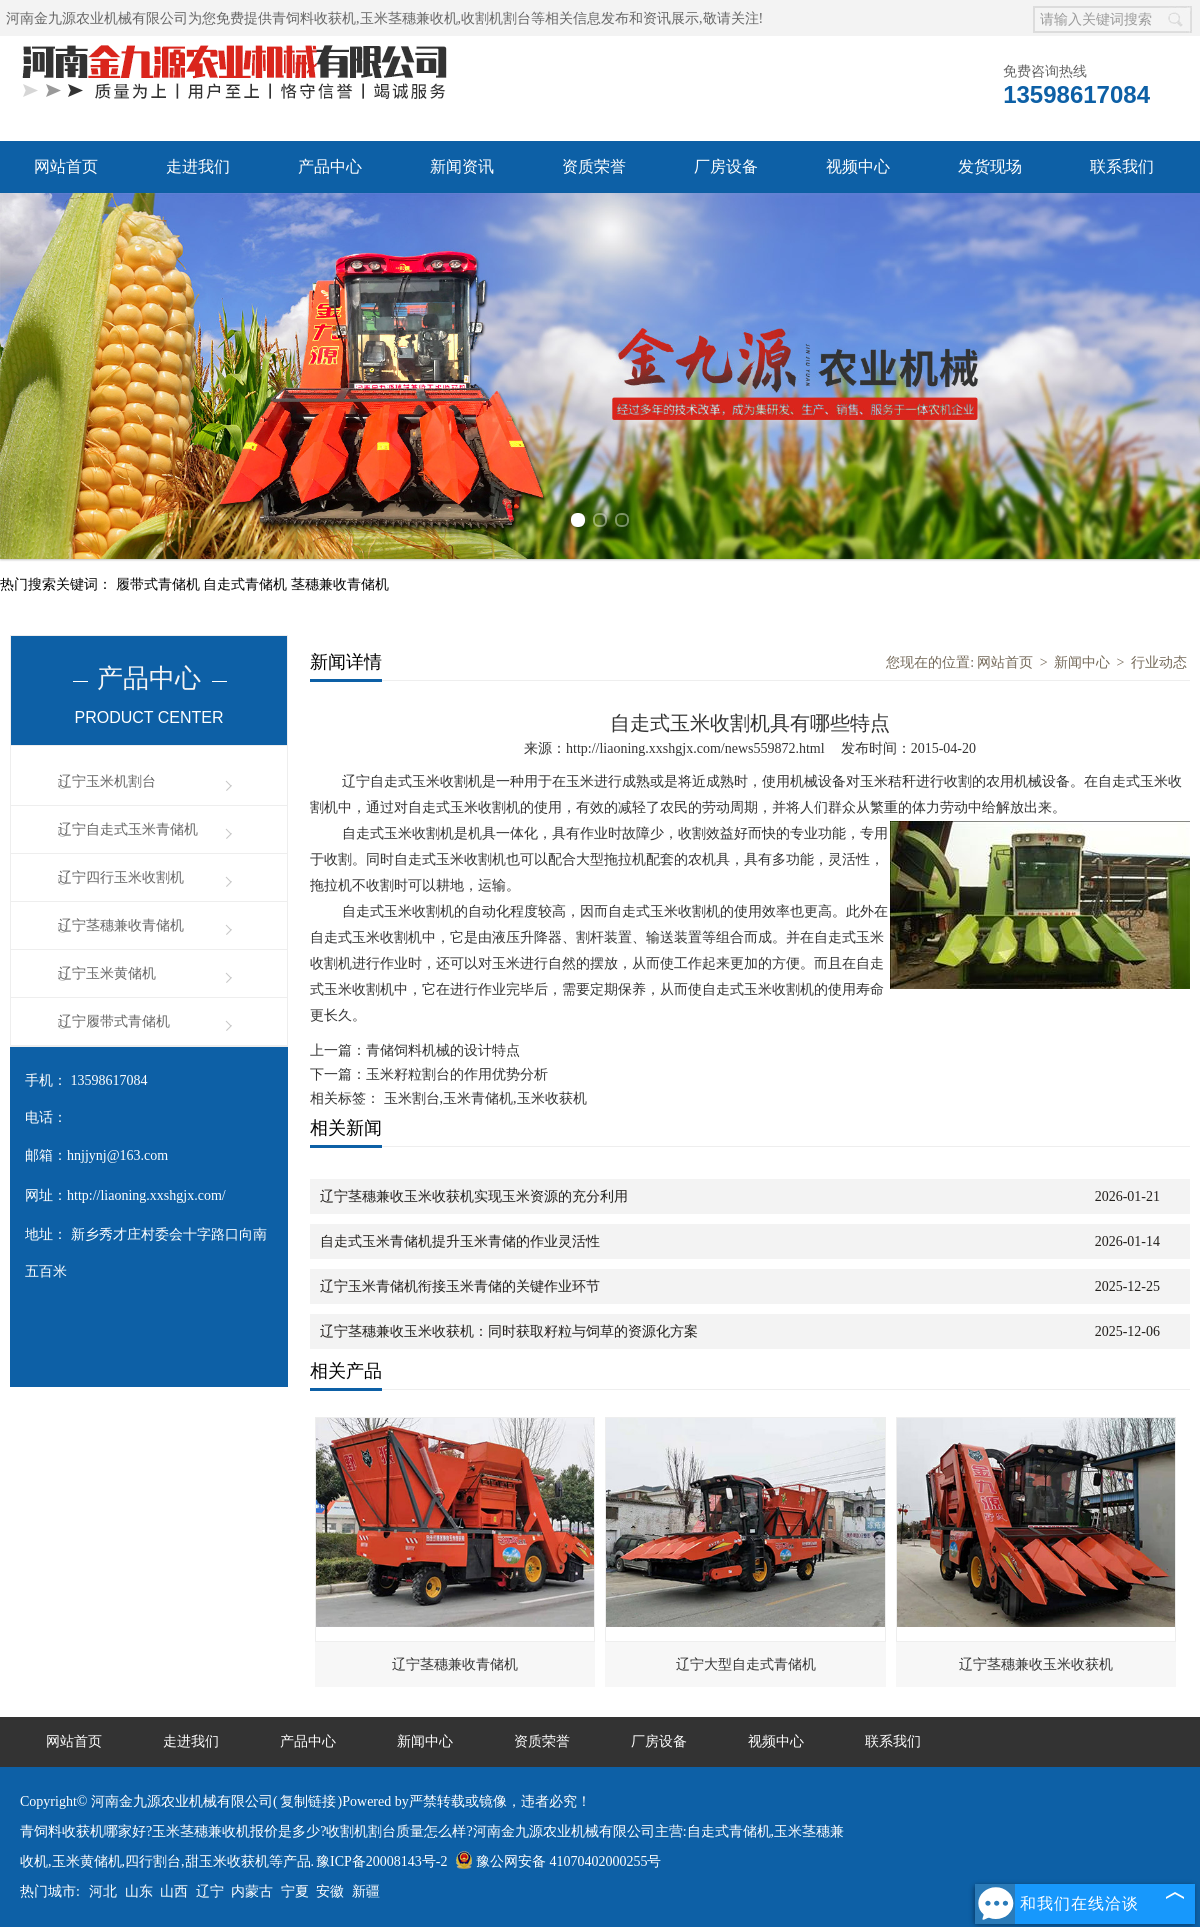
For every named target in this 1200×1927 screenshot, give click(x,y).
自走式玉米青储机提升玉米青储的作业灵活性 (460, 1241)
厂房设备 (726, 166)
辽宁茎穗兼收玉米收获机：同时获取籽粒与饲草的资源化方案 (509, 1331)
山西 (174, 1891)
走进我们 (198, 166)
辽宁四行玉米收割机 (121, 877)
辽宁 (210, 1891)
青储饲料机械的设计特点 (443, 1050)
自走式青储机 (247, 584)
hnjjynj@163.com (117, 1155)
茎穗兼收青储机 (340, 584)
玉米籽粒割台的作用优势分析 (457, 1074)
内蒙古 (252, 1891)
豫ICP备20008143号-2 (381, 1861)
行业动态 (1159, 662)
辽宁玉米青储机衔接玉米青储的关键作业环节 (460, 1286)
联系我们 (1122, 166)
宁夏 (295, 1891)
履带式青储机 (160, 584)
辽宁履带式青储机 (114, 1021)
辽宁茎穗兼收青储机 (121, 925)
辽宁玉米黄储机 (107, 973)
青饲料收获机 (314, 18)
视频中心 (858, 166)
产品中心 (330, 166)
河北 (103, 1891)
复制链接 (308, 1801)
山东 (139, 1891)
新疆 (366, 1891)
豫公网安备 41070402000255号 (558, 1861)
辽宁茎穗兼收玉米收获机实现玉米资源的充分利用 (474, 1196)
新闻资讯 (462, 166)
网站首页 (66, 166)
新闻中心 (1082, 662)
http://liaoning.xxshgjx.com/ (146, 1195)
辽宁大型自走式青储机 (746, 1664)
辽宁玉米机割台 (107, 781)
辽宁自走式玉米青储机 (128, 829)
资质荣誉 (594, 166)
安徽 (330, 1891)
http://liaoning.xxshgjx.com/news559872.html (695, 748)
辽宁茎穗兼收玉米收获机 (1036, 1664)
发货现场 (990, 166)
